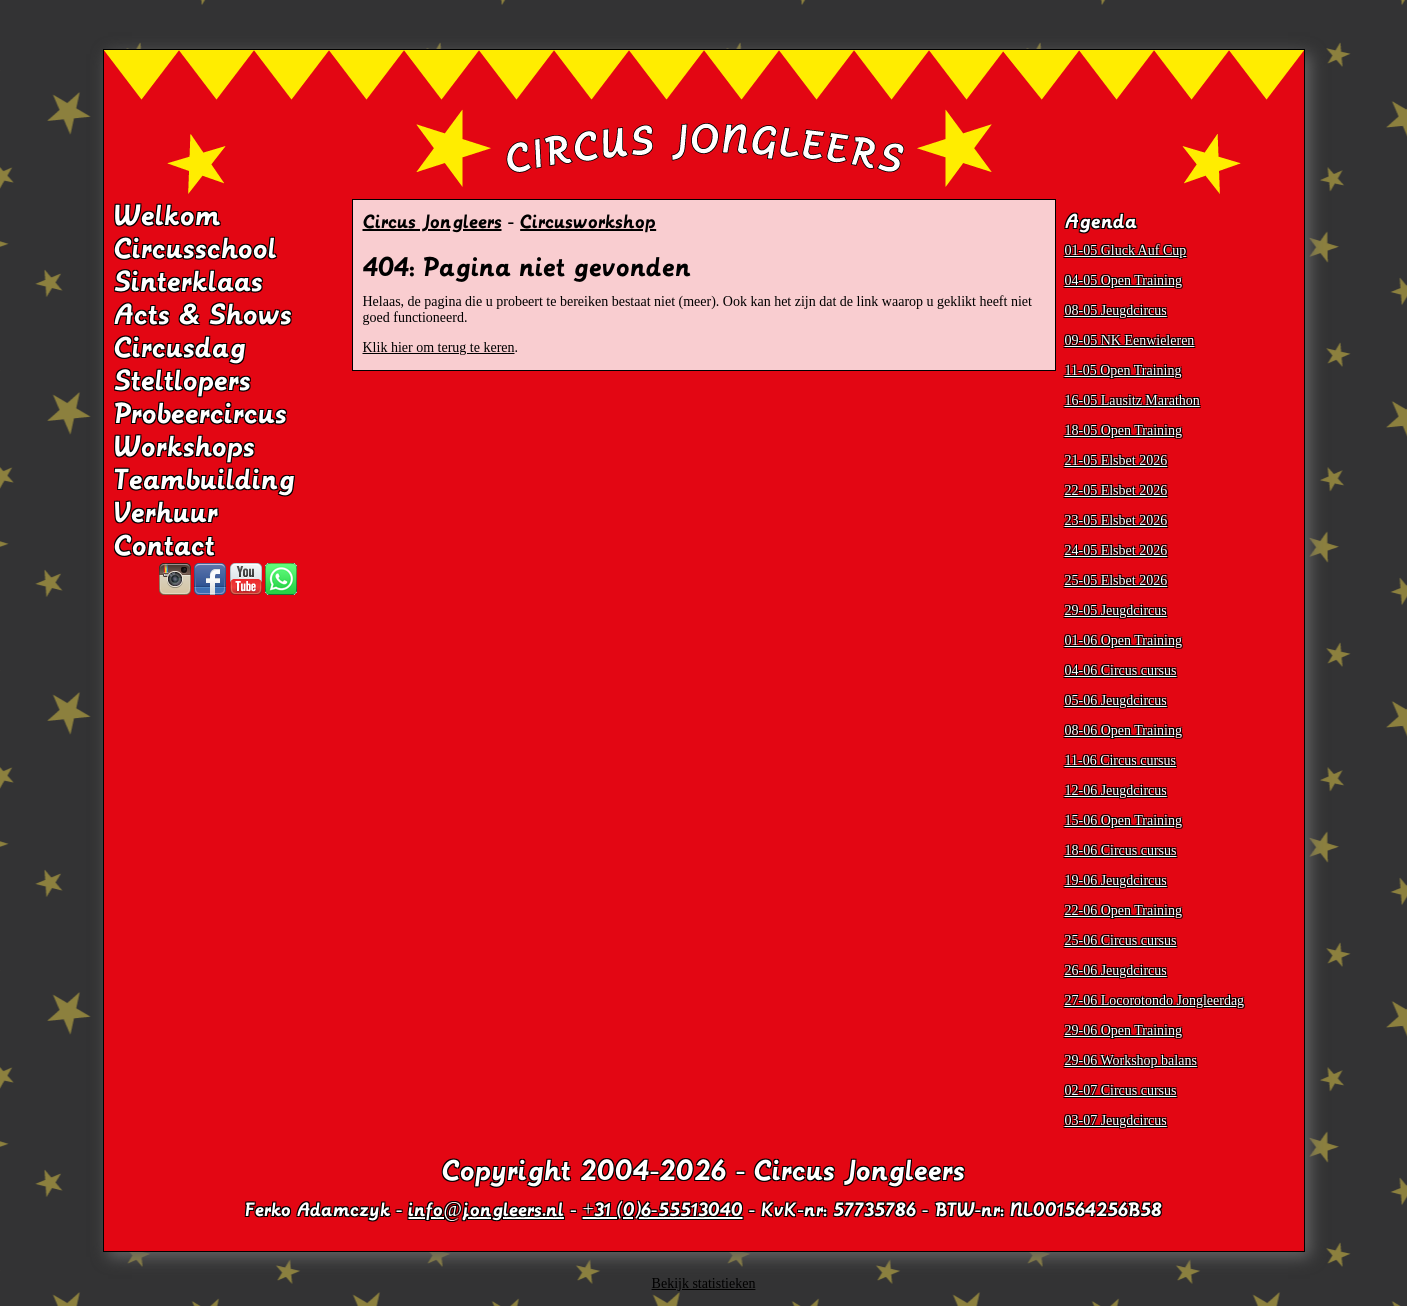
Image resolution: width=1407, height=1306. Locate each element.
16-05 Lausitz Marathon (1132, 400)
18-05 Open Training (1123, 430)
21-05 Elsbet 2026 (1116, 460)
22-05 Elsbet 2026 (1116, 490)
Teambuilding (204, 480)
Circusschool (195, 249)
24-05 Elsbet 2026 (1116, 550)
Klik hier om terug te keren (439, 347)
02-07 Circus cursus (1121, 1090)
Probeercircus (200, 414)
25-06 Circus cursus (1121, 940)
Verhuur (166, 513)
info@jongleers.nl (485, 1210)
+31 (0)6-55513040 (663, 1210)
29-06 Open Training (1123, 1030)
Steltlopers (182, 381)
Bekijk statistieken (704, 1283)
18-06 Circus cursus (1121, 850)
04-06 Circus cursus (1121, 670)
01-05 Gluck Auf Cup (1126, 250)
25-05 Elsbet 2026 (1116, 580)
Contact (164, 546)
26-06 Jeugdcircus (1116, 970)
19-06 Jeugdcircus (1116, 880)
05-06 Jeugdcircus (1116, 700)
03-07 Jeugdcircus (1116, 1120)
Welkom (167, 216)
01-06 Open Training (1123, 640)
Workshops (184, 447)
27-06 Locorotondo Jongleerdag (1155, 1000)
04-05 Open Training (1123, 280)
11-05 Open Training (1123, 370)
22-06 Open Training (1123, 910)
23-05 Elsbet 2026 (1116, 520)
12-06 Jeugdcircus (1116, 790)
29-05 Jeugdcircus (1116, 610)
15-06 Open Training (1123, 820)
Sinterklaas (188, 282)
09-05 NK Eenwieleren (1130, 340)
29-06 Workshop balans (1131, 1060)
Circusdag (180, 348)
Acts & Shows (203, 315)
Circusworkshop (588, 222)
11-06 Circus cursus (1120, 760)
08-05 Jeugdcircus (1116, 310)
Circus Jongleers (432, 222)
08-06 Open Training (1123, 730)
